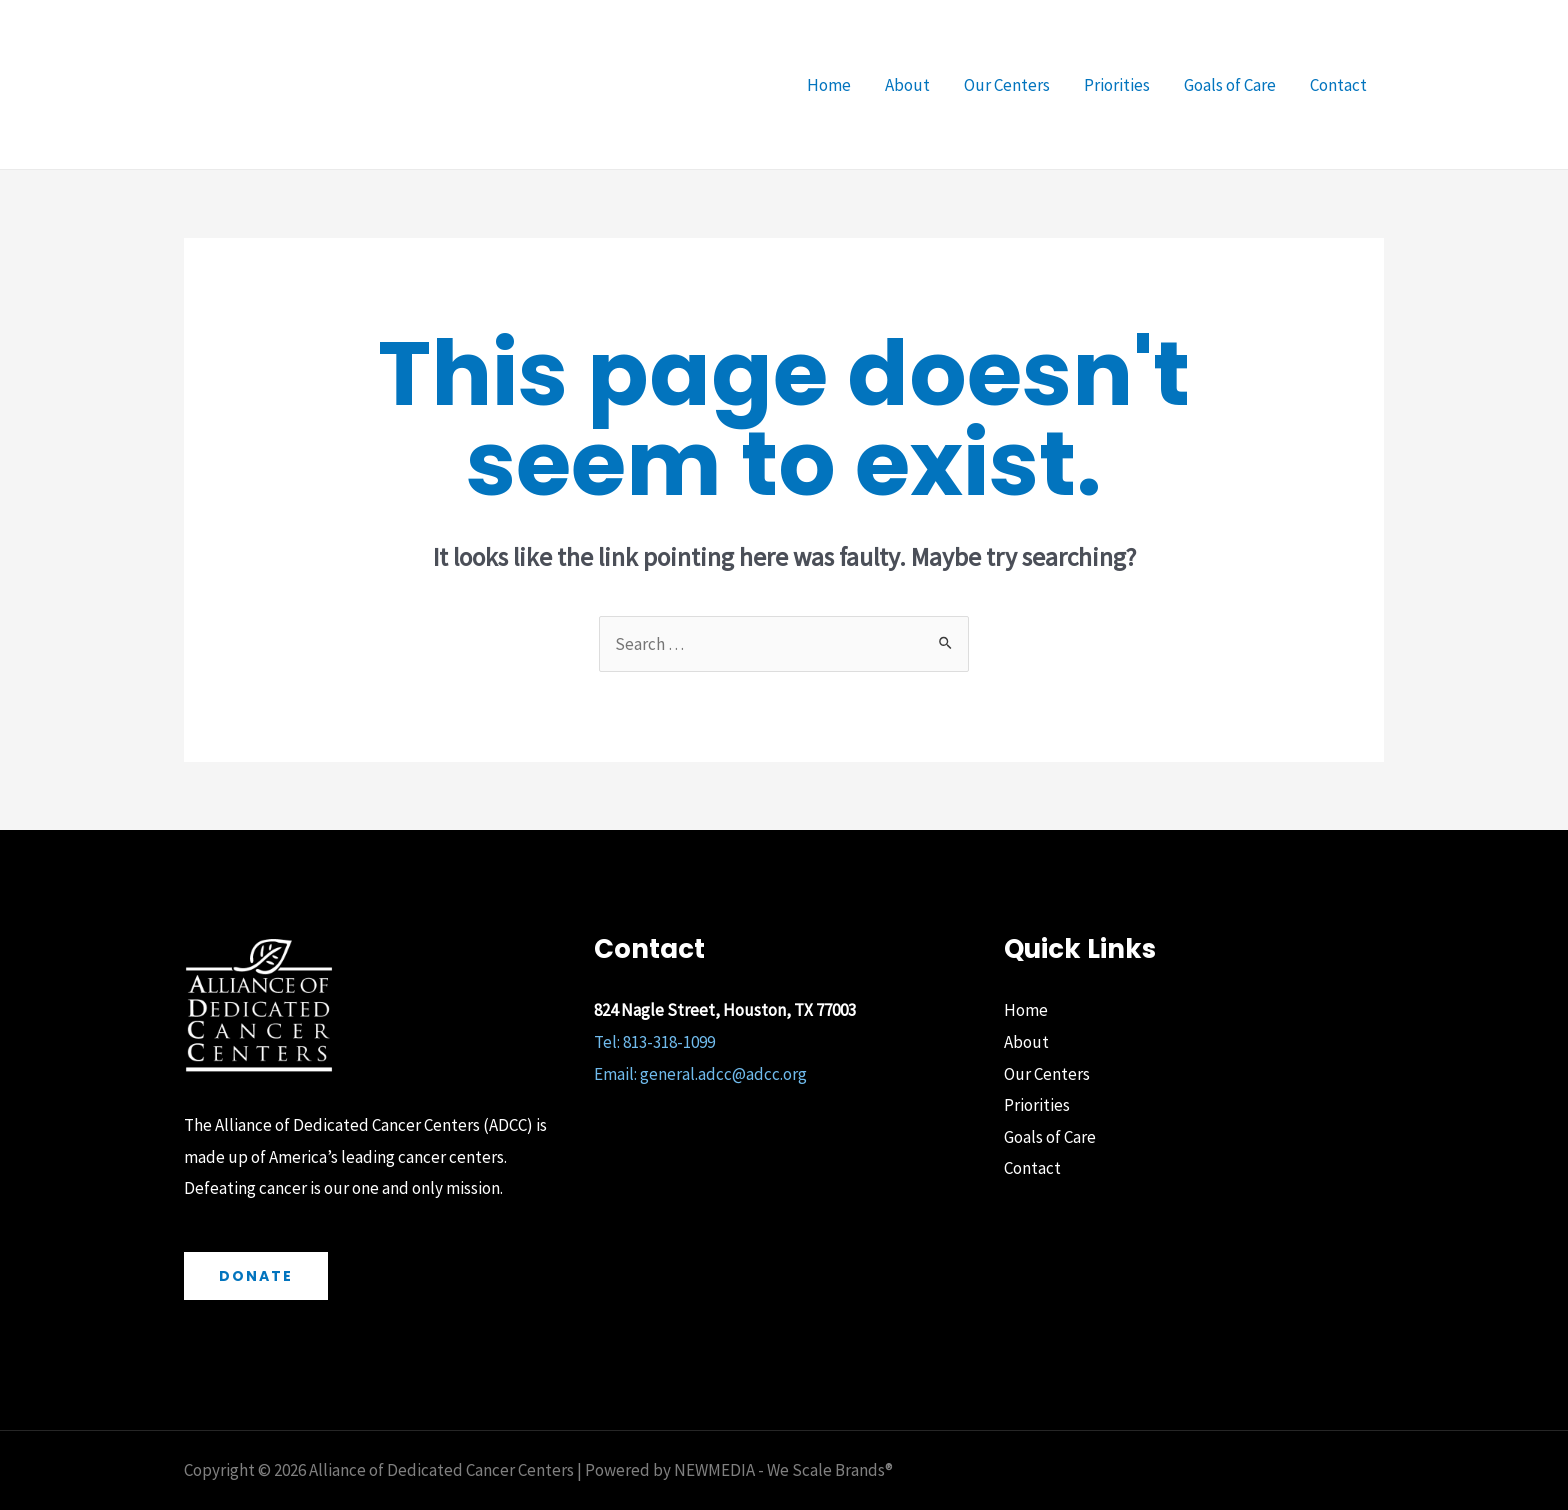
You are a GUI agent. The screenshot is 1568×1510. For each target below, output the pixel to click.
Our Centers (1007, 85)
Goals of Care (1230, 85)
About (907, 85)
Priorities (1117, 85)
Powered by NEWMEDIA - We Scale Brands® (737, 1470)
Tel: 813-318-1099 (654, 1042)
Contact (1338, 85)
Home (829, 85)
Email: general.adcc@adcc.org (700, 1074)
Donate (256, 1276)
